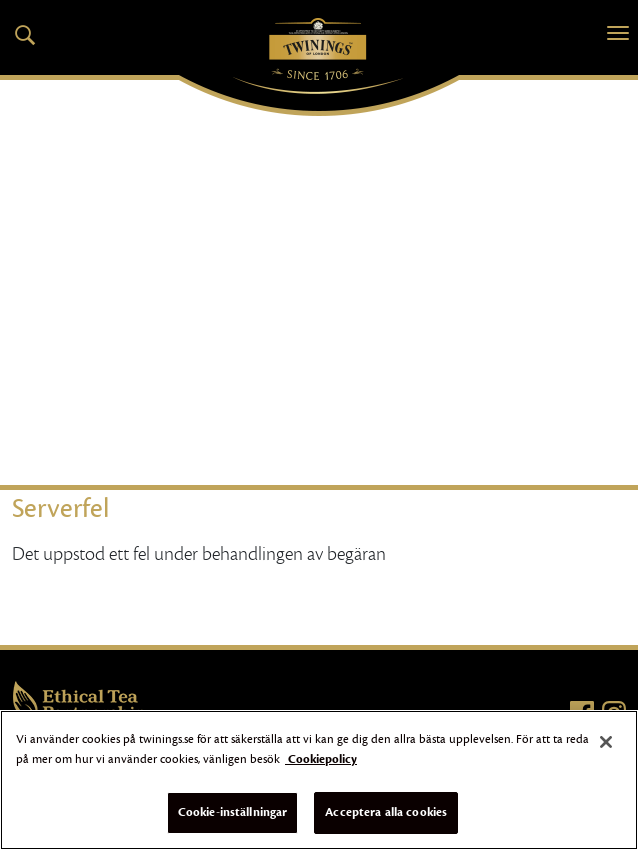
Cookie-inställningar (233, 812)
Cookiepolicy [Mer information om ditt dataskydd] (321, 759)
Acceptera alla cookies (386, 812)
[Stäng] (606, 742)
